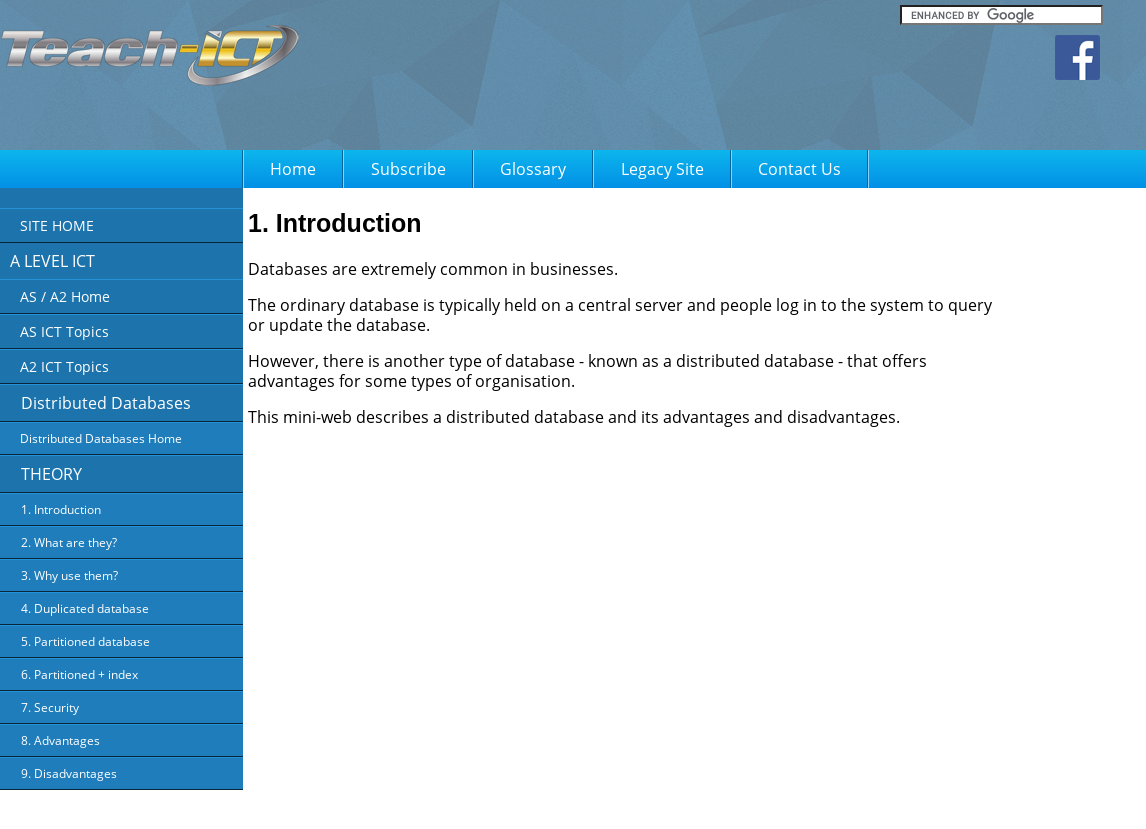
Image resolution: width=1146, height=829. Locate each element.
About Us (587, 800)
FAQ (815, 800)
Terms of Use (751, 800)
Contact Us (799, 169)
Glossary (533, 169)
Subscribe (408, 169)
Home (293, 169)
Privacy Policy (664, 800)
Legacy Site (662, 169)
